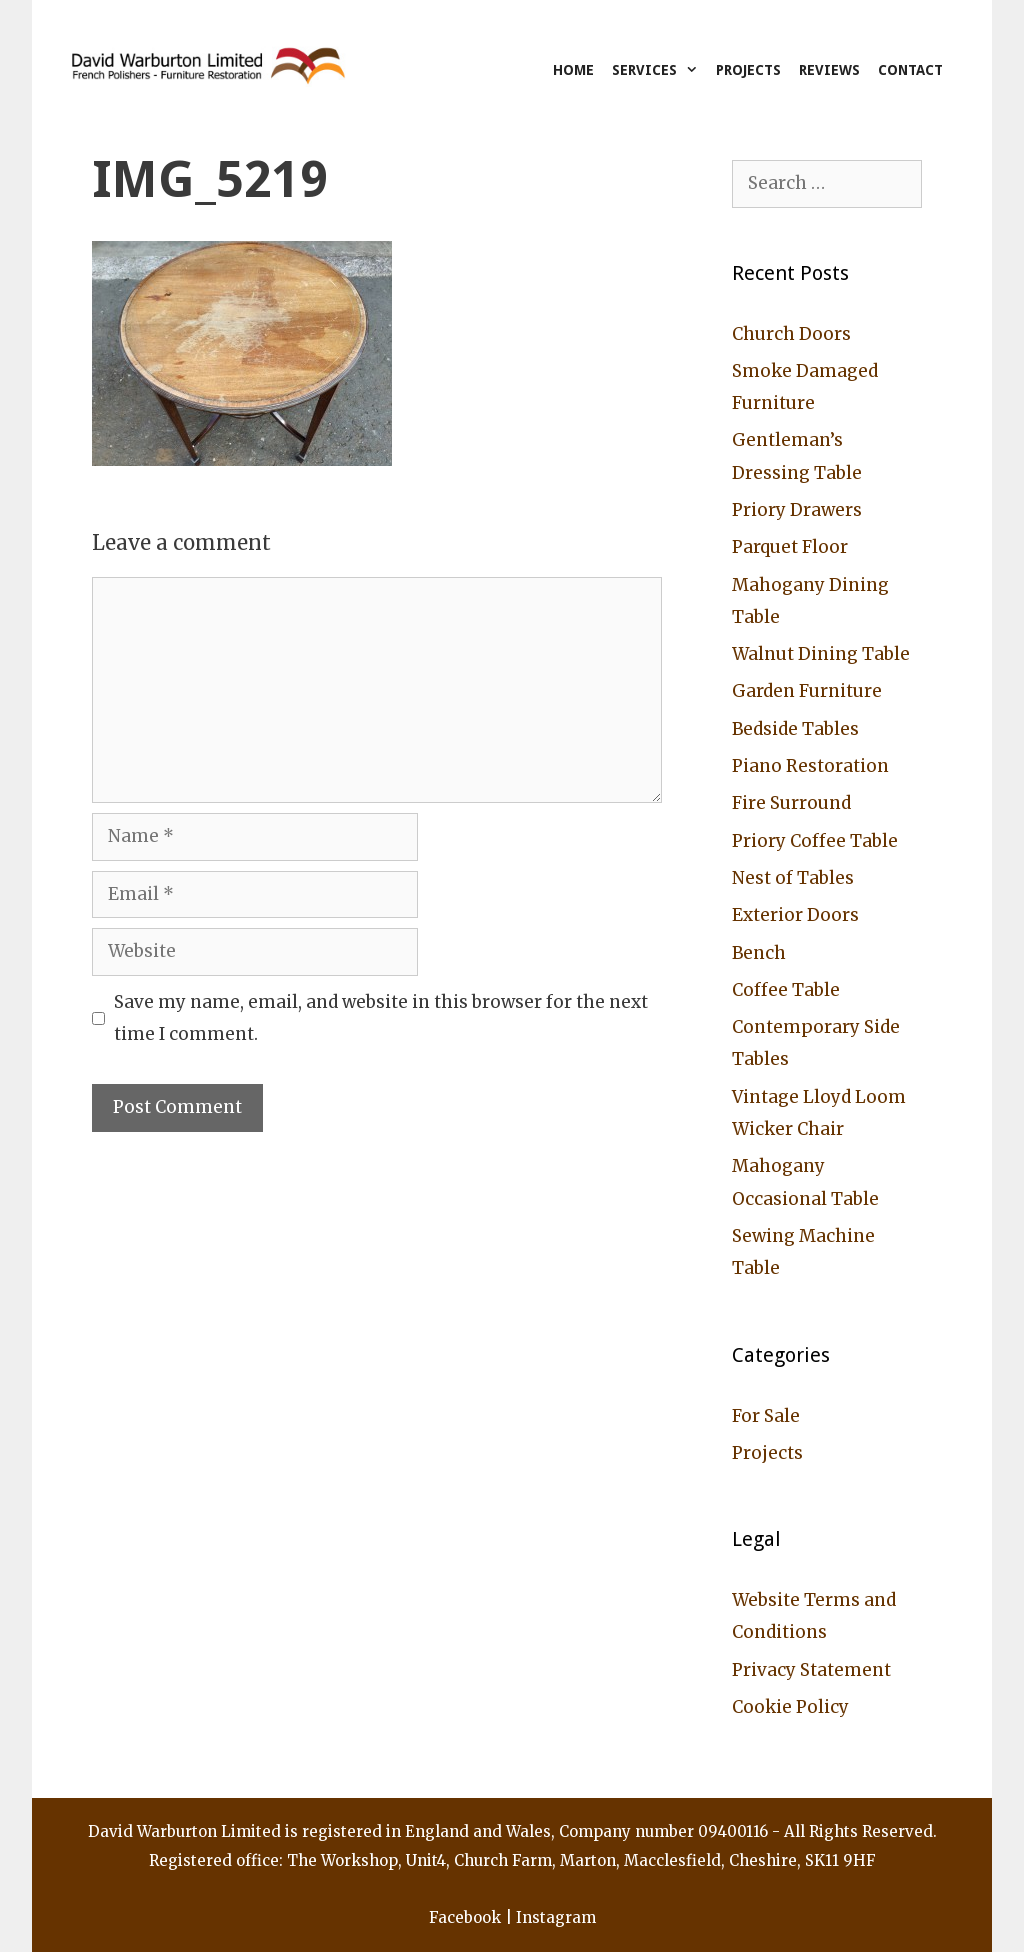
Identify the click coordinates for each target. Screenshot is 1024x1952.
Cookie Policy (790, 1707)
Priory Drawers (797, 510)
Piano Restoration (810, 766)
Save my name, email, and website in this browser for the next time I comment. (381, 1018)
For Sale (766, 1416)
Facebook (465, 1917)
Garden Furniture (807, 691)
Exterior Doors (795, 915)
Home (573, 70)
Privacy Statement (811, 1670)
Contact (910, 70)
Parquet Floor (790, 547)
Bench (759, 953)
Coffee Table (786, 990)
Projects (748, 70)
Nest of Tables (793, 878)
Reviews (829, 70)
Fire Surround (791, 803)
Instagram (556, 1917)
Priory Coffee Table (815, 841)
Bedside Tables (795, 729)
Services (659, 70)
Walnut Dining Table (821, 654)
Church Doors (791, 334)
